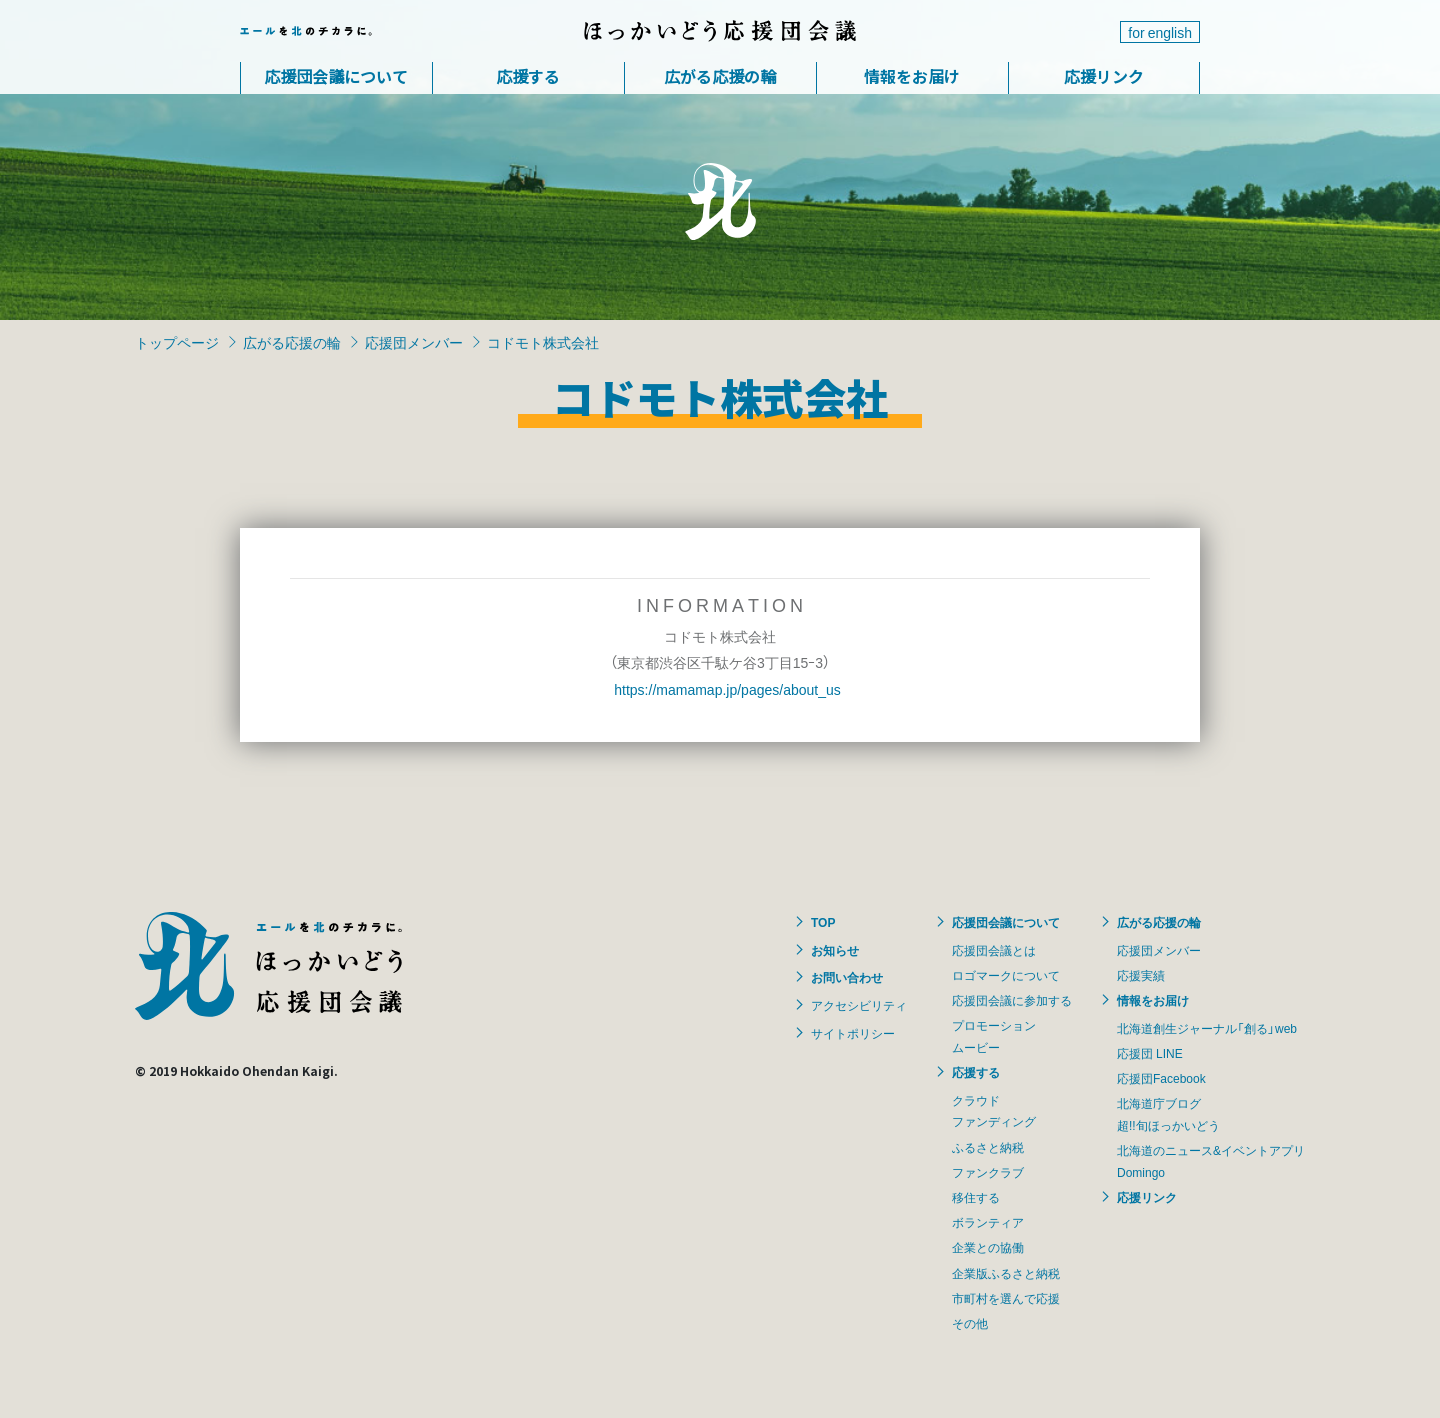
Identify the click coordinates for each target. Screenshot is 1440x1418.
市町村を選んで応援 (1006, 1298)
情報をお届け (912, 76)
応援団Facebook (1161, 1078)
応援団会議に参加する (1012, 1000)
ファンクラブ (988, 1172)
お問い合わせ (847, 977)
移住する (976, 1197)
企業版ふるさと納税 (1006, 1273)
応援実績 (1141, 975)
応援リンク (1104, 76)
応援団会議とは (994, 950)
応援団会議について (336, 76)
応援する (528, 76)
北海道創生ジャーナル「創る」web (1207, 1028)
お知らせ (835, 950)
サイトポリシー (853, 1033)
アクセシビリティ (859, 1005)
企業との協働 (988, 1247)
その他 (970, 1323)
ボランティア (988, 1222)
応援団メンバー (414, 342)
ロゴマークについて (1006, 975)
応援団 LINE (1150, 1053)
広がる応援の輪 (720, 76)
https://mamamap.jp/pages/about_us (727, 689)
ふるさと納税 (988, 1147)
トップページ (177, 342)
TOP (823, 922)
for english (1160, 32)
